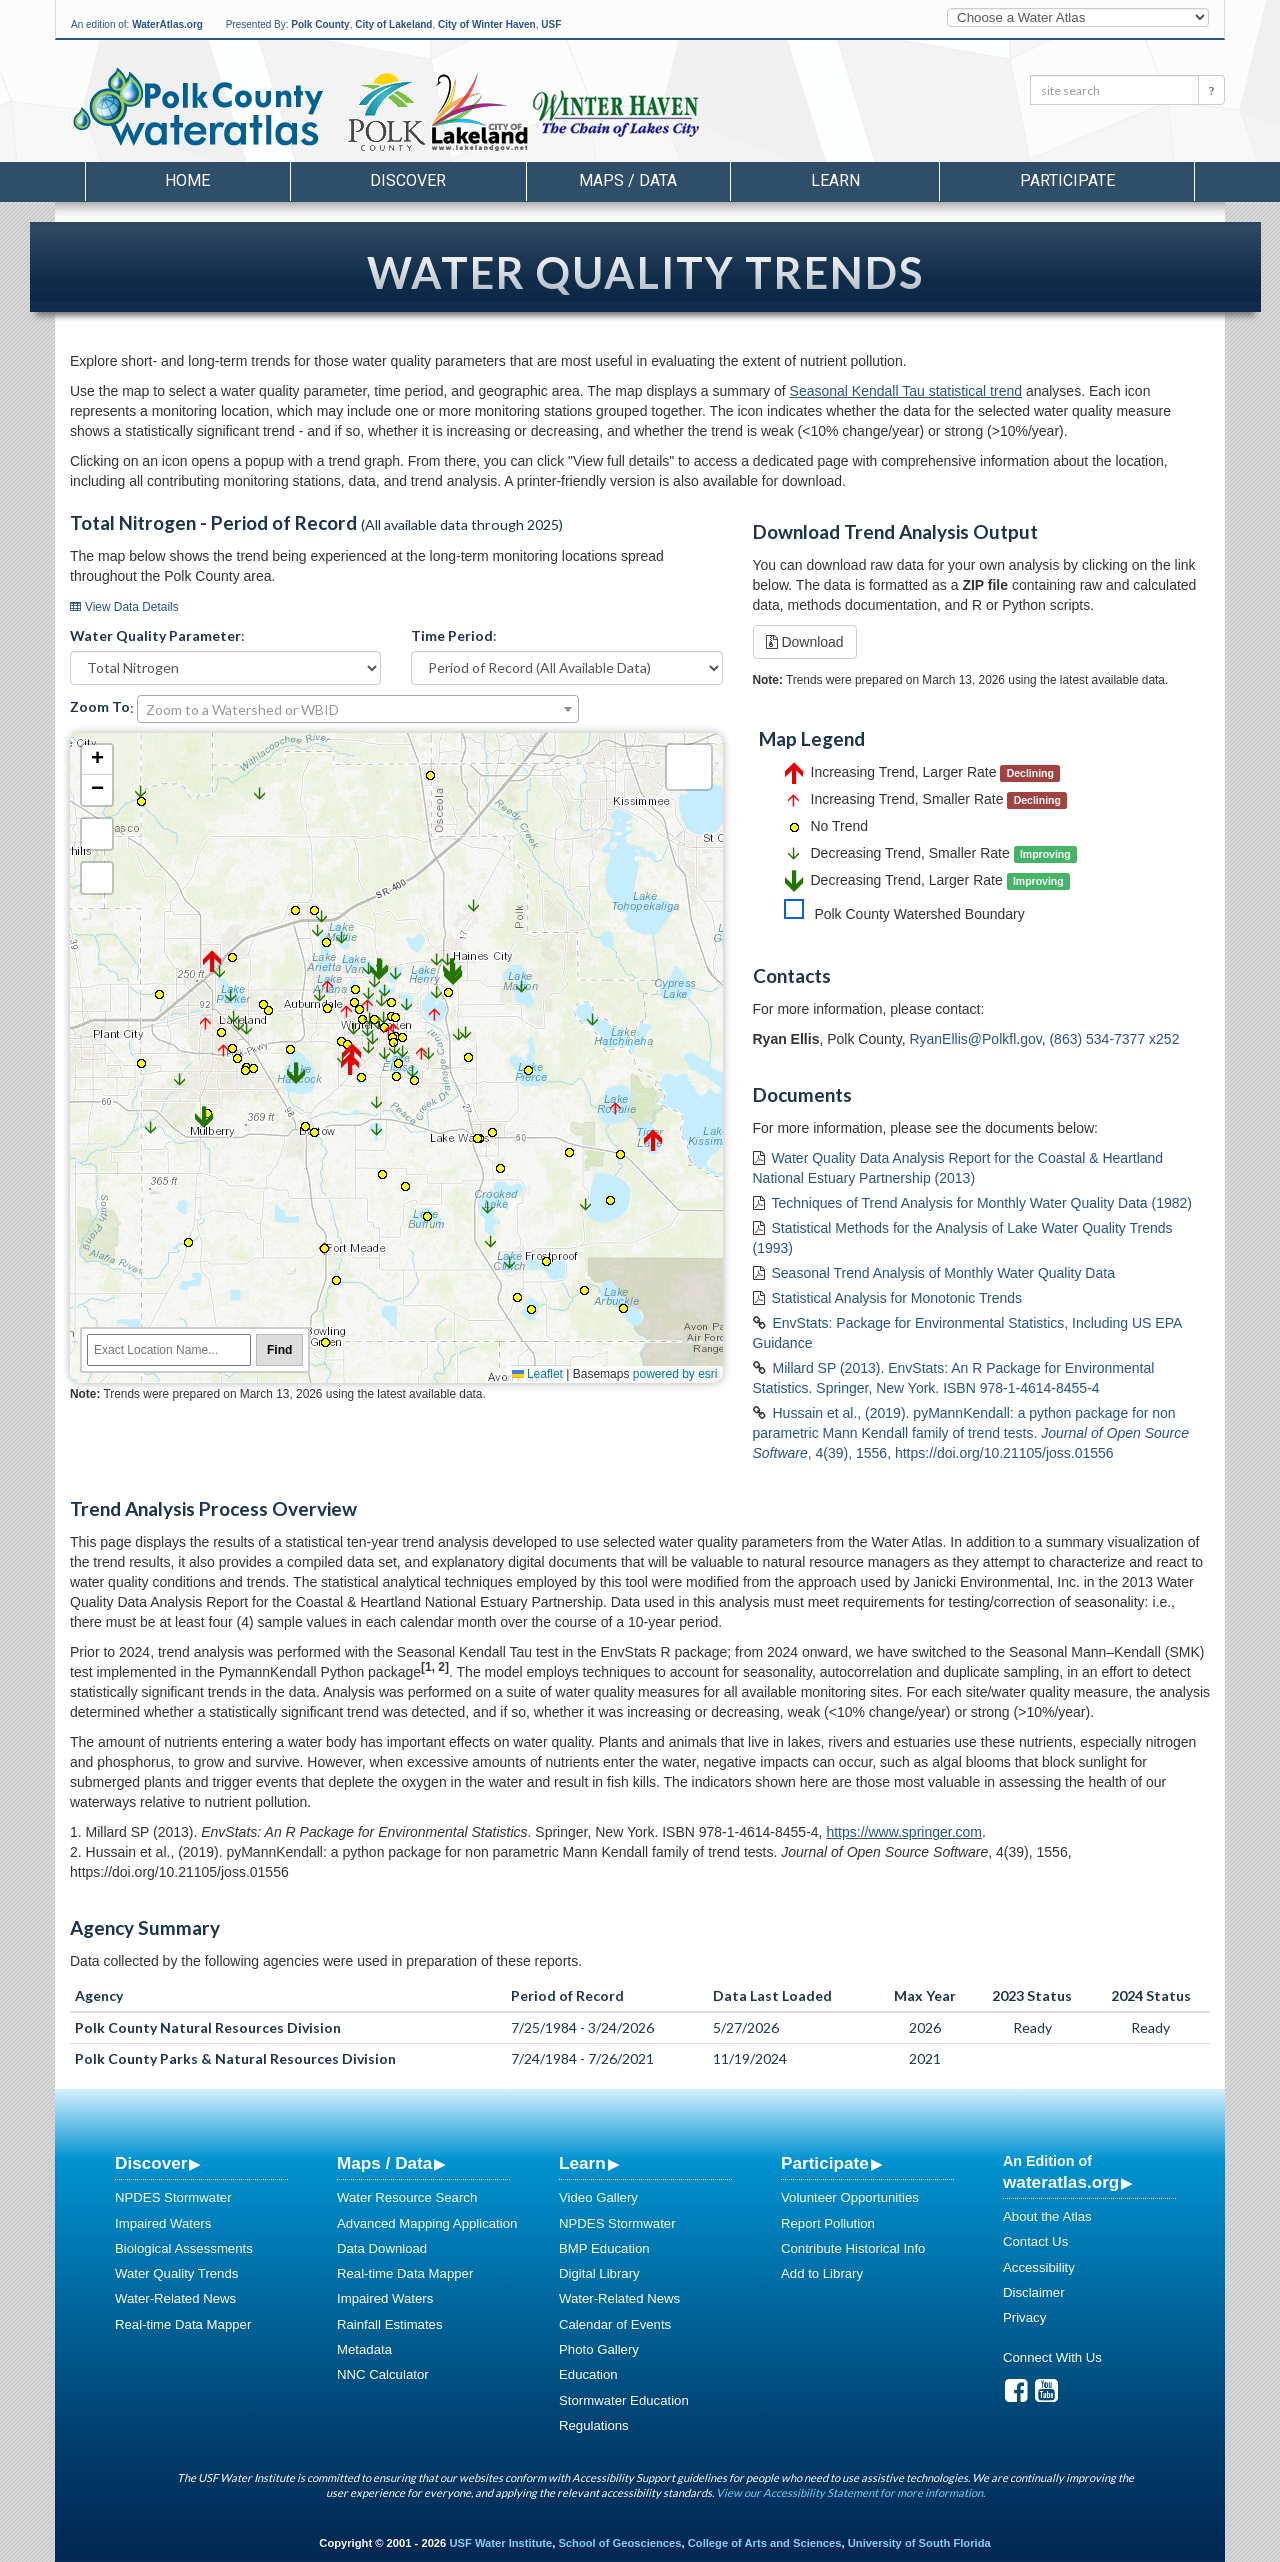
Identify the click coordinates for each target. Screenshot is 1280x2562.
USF (551, 24)
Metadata (364, 2349)
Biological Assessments (184, 2248)
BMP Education (604, 2248)
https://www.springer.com (904, 1832)
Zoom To (100, 706)
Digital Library (599, 2273)
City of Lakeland (393, 24)
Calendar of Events (615, 2324)
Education (588, 2374)
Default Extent (97, 878)
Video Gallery (598, 2197)
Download (805, 642)
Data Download (382, 2248)
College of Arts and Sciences (765, 2543)
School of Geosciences (619, 2543)
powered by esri (675, 1374)
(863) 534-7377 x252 (1114, 1039)
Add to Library (822, 2273)
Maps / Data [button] (628, 180)
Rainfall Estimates (390, 2324)
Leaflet (537, 1374)
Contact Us (1035, 2241)
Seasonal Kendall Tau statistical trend (906, 391)
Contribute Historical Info (853, 2248)
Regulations (594, 2425)
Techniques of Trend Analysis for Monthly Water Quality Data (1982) (982, 1203)
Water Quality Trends (176, 2273)
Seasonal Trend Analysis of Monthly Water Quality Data (943, 1273)
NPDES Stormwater (173, 2197)
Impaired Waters (163, 2223)
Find (279, 1350)
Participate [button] (1067, 180)
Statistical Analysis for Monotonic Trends (897, 1298)
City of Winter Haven (487, 24)
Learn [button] (835, 180)
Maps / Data (384, 2163)
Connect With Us (1052, 2357)
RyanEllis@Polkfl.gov (975, 1039)
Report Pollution (828, 2223)
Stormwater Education (624, 2400)
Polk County (320, 24)
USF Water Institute (500, 2543)
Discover (151, 2163)
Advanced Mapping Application (427, 2223)
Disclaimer (1034, 2292)
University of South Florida (919, 2543)
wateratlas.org (1061, 2182)
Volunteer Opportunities (850, 2197)
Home (187, 180)
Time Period (452, 635)
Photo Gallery (599, 2349)
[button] (151, 1128)
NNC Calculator (383, 2374)
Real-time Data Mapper (183, 2324)
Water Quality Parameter (155, 635)
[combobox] (358, 709)
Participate (825, 2163)
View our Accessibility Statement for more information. (850, 2492)
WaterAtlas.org (167, 24)
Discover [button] (408, 180)
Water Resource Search (407, 2197)
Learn (582, 2163)
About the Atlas (1047, 2216)
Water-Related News (175, 2298)
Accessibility (1039, 2267)
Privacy (1024, 2317)
